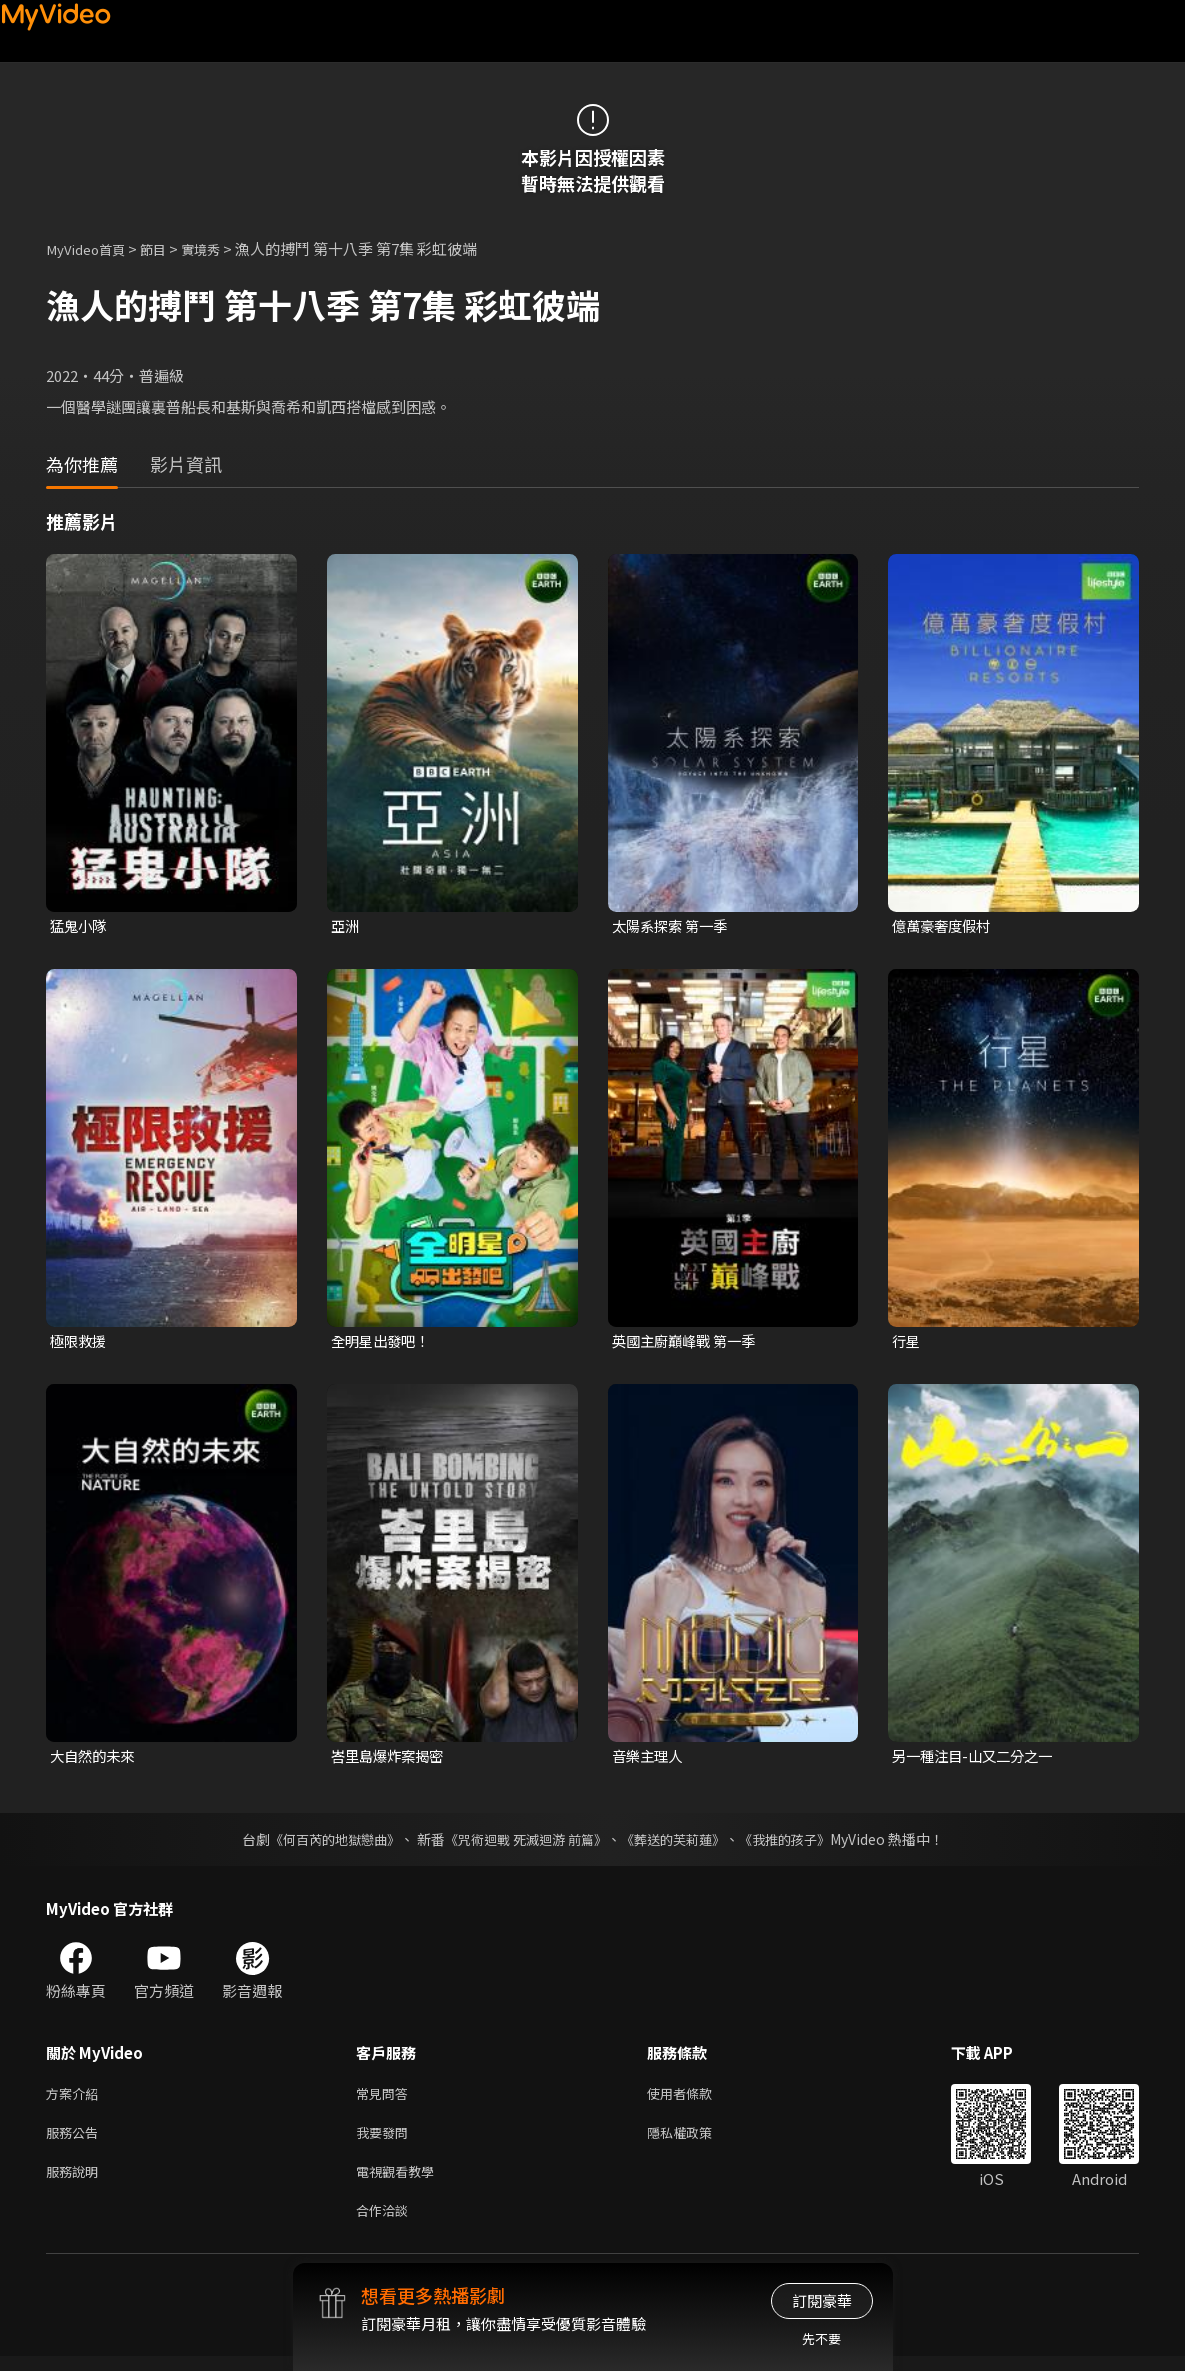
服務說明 (76, 2182)
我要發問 (386, 2140)
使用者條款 (696, 2098)
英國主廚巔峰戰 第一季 (688, 1342)
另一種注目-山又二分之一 (977, 1759)
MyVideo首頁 (91, 248)
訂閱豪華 (822, 2300)
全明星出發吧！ (383, 1342)
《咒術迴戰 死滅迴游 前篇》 (523, 1843)
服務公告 (76, 2140)
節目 (167, 248)
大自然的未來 (95, 1759)
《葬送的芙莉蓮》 (680, 1843)
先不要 (821, 2338)
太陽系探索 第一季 (673, 926)
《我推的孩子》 (799, 1843)
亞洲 (346, 926)
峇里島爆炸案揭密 (391, 1759)
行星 (907, 1342)
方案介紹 (76, 2098)
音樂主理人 (649, 1759)
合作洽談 (386, 2224)
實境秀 (219, 248)
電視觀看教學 (401, 2182)
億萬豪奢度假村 (944, 926)
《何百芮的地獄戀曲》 (321, 1843)
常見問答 (386, 2098)
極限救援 (80, 1342)
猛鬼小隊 (80, 926)
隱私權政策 (696, 2140)
